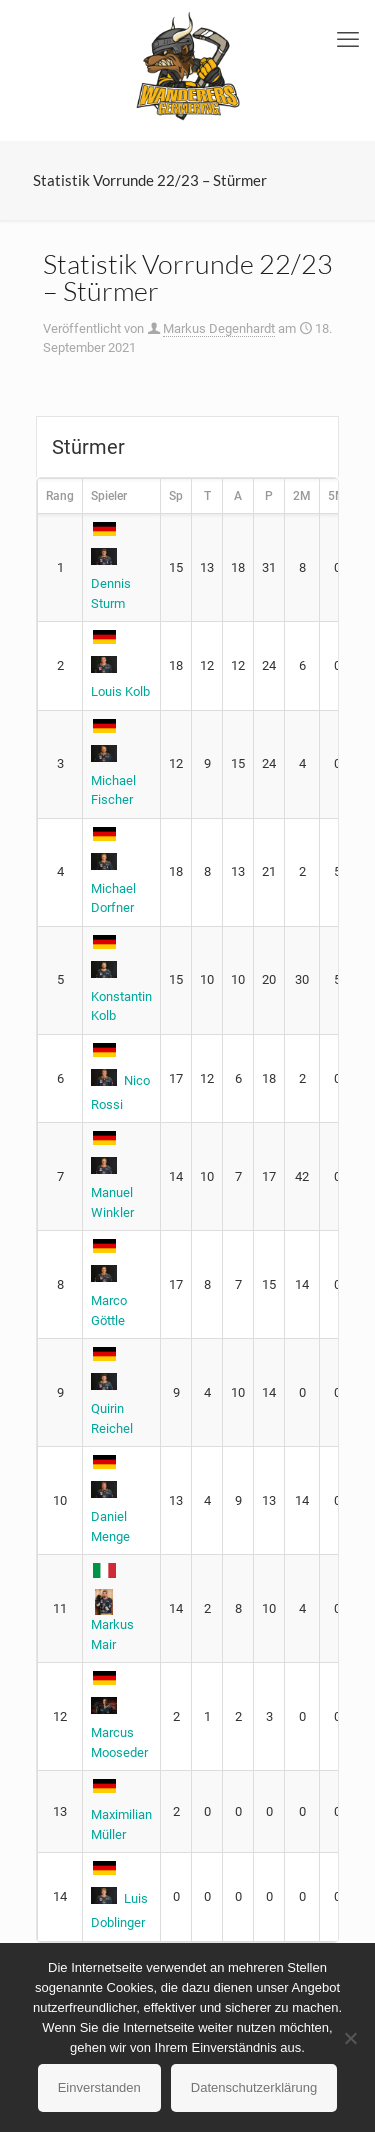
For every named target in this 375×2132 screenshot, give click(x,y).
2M (302, 496)
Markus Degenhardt (219, 328)
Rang (60, 496)
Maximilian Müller (121, 1812)
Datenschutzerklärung (254, 2087)
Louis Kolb (120, 666)
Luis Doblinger (119, 1897)
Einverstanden (99, 2087)
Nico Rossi (120, 1079)
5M (337, 496)
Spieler (109, 496)
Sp (176, 496)
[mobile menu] (348, 40)
